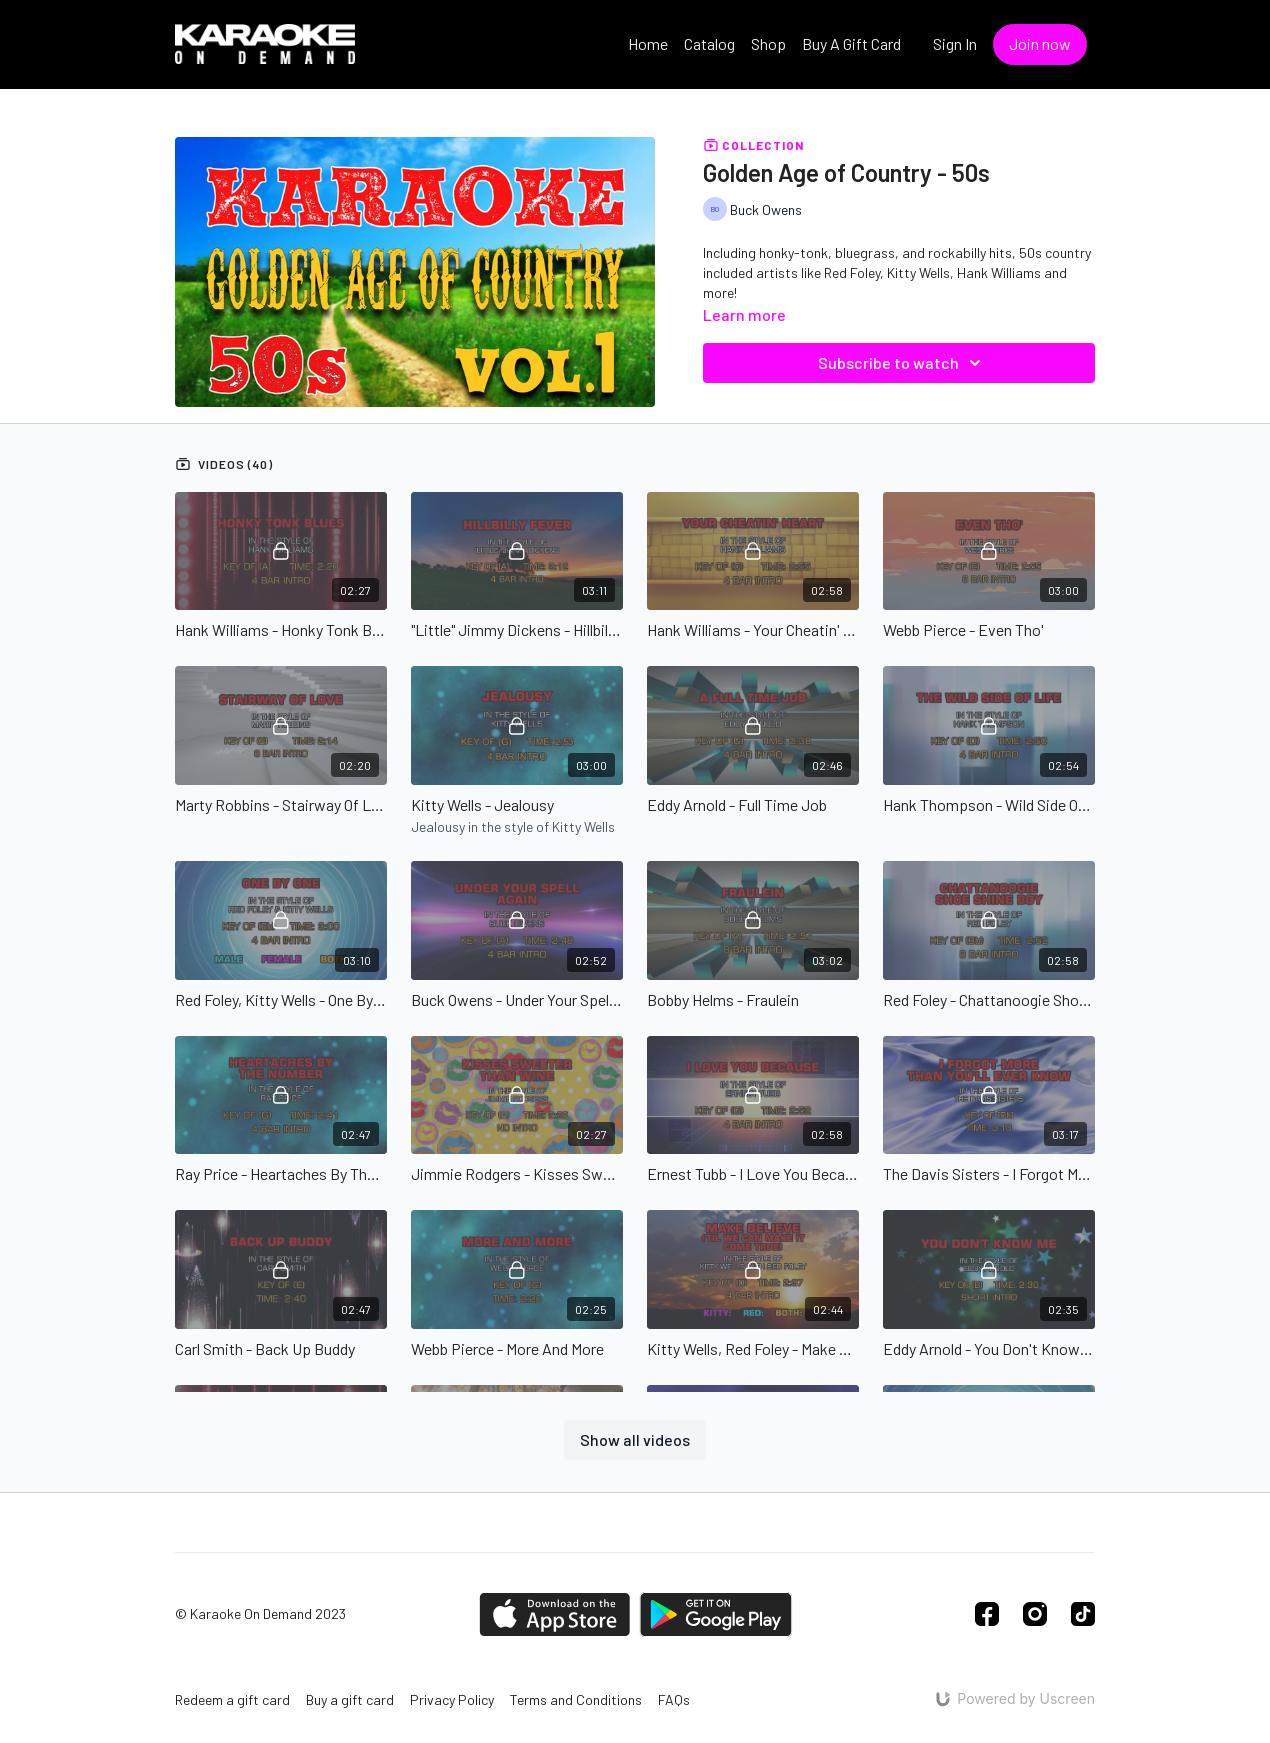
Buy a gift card (350, 1699)
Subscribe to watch (902, 363)
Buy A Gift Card (851, 43)
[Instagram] (1035, 1614)
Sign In (955, 43)
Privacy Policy (452, 1699)
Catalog (709, 43)
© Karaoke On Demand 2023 (260, 1614)
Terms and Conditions (576, 1699)
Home (648, 43)
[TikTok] (1083, 1614)
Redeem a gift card (232, 1699)
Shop (768, 43)
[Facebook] (987, 1614)
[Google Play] (716, 1614)
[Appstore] (554, 1614)
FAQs (674, 1699)
